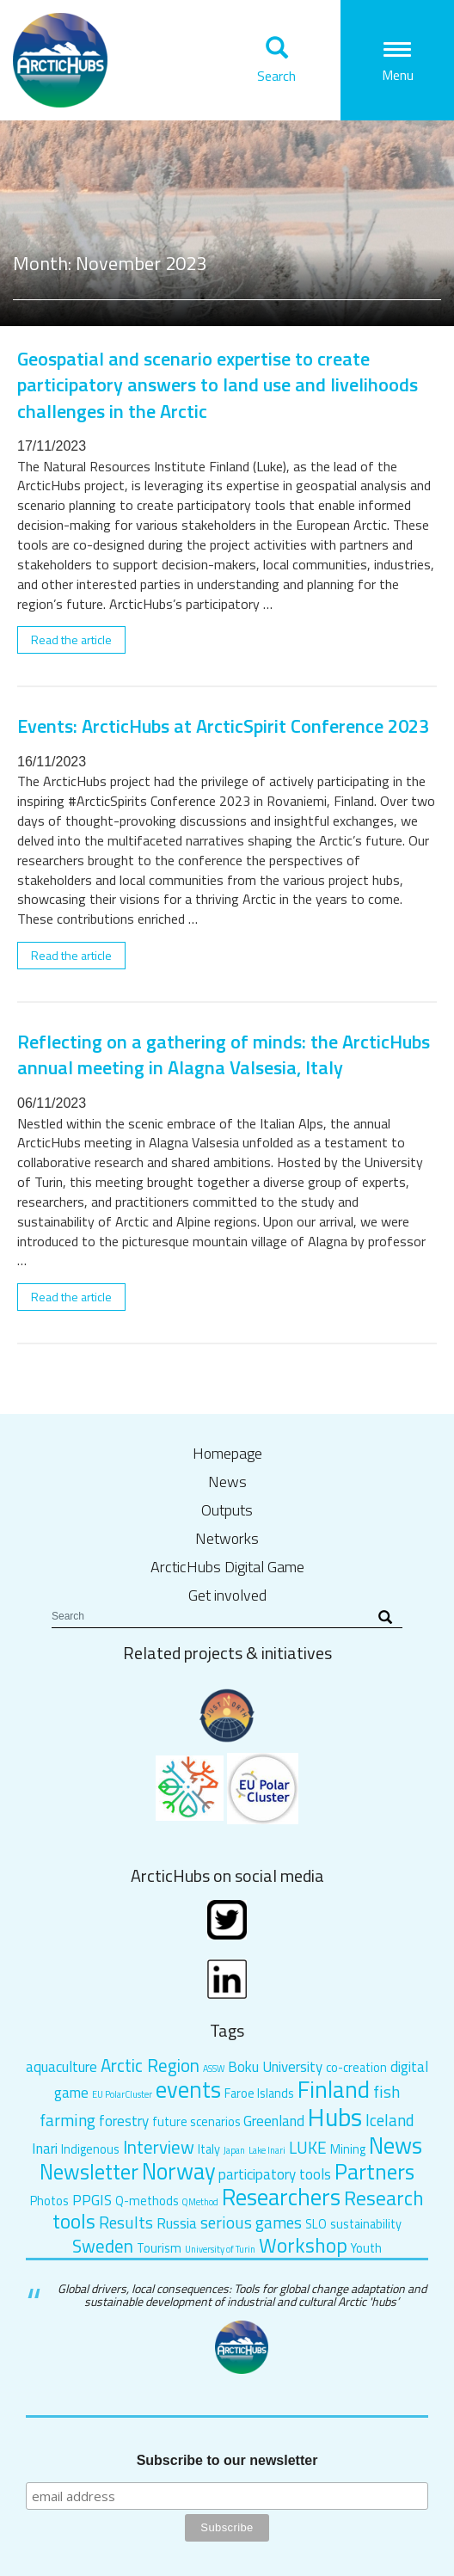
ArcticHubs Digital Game (227, 1566)
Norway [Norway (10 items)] (179, 2171)
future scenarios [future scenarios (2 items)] (196, 2121)
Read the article (71, 639)
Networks (227, 1538)
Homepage (227, 1453)
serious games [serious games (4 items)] (251, 2222)
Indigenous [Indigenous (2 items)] (90, 2149)
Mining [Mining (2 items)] (347, 2149)
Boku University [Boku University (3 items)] (275, 2067)
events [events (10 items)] (188, 2089)
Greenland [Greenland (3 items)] (273, 2121)
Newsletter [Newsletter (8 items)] (89, 2171)
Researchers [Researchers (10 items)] (281, 2196)
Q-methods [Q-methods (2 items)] (147, 2201)
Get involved (227, 1595)
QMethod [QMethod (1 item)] (199, 2202)
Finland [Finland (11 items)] (334, 2089)
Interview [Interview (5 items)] (158, 2147)
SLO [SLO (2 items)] (316, 2224)
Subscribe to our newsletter (227, 2460)
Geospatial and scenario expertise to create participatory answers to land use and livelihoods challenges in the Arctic (217, 385)
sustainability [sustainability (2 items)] (366, 2224)
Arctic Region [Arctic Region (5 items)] (150, 2065)
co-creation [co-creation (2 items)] (356, 2067)
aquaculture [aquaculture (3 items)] (61, 2067)
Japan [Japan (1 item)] (234, 2150)
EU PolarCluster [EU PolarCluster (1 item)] (122, 2094)
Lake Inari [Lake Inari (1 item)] (266, 2150)
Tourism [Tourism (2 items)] (159, 2248)
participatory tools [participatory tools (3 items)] (274, 2174)
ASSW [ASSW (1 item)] (213, 2068)
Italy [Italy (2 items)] (209, 2149)
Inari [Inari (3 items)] (45, 2148)
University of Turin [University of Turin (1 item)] (220, 2249)
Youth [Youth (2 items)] (366, 2248)
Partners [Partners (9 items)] (374, 2171)
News (227, 1481)
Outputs (227, 1510)
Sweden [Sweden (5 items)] (102, 2245)
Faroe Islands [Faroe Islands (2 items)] (259, 2093)
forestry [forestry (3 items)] (124, 2121)
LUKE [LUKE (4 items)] (308, 2147)
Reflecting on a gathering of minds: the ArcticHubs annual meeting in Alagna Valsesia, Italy (223, 1054)
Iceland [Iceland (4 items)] (389, 2119)
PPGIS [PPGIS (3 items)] (92, 2200)
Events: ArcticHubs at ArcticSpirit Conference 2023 (223, 726)
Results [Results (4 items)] (126, 2222)
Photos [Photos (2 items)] (49, 2201)
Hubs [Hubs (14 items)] (335, 2117)
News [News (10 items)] (395, 2145)
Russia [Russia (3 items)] (176, 2223)
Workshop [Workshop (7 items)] (303, 2244)
